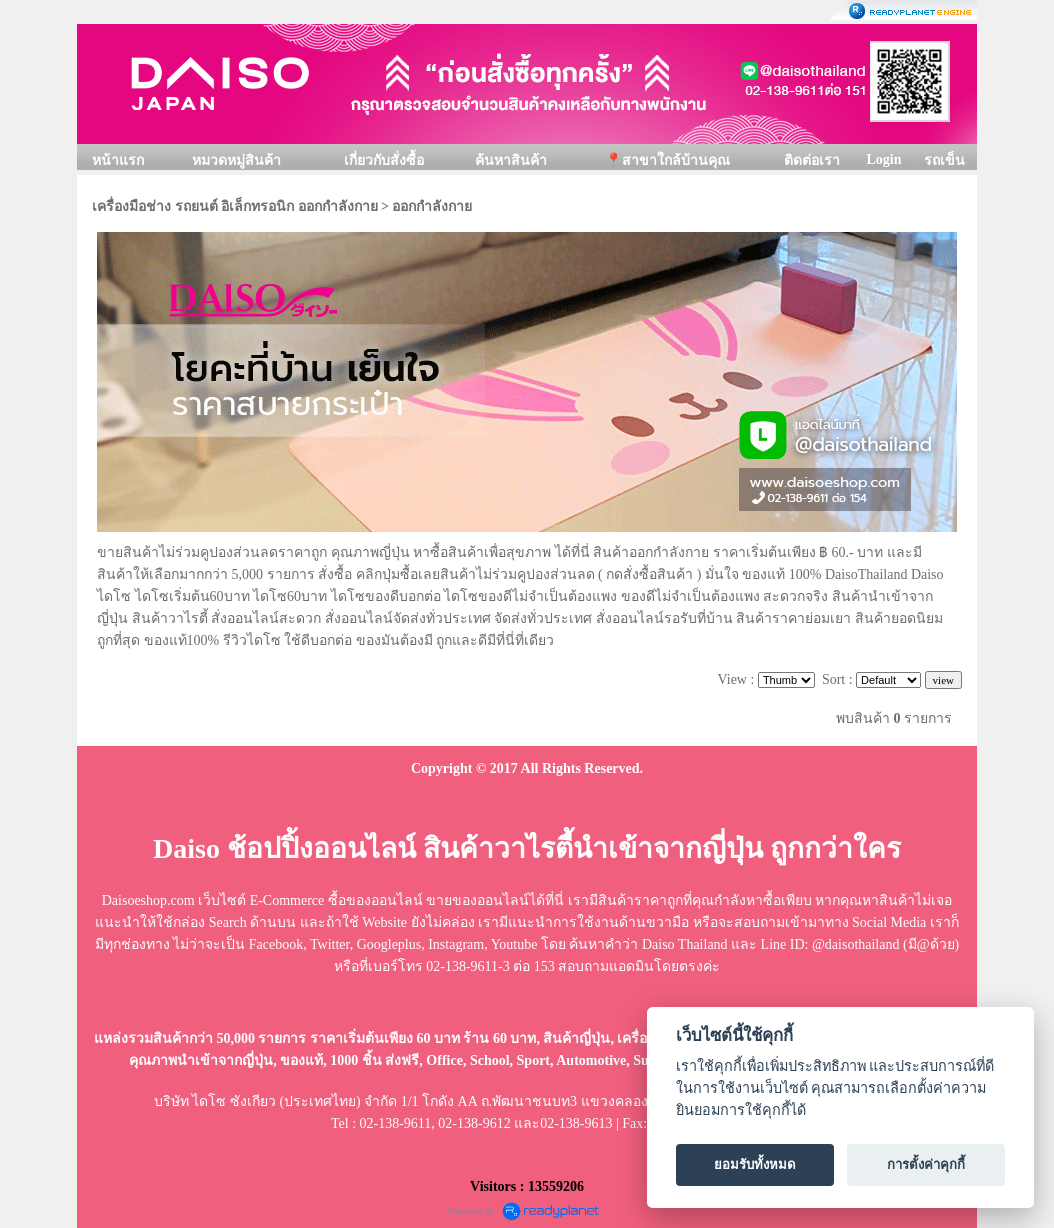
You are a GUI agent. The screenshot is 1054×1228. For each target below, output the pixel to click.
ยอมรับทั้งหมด (755, 1164)
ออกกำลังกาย (432, 206)
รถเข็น (944, 160)
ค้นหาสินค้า (511, 160)
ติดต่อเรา (812, 160)
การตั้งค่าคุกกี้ (926, 1164)
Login (883, 159)
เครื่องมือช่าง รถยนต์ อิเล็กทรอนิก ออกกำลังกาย (235, 206)
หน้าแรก (118, 160)
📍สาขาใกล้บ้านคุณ (667, 160)
